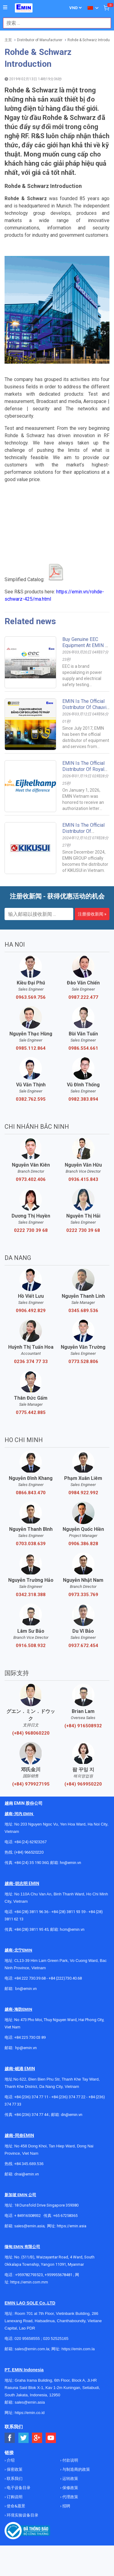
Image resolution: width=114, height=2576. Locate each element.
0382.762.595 (31, 1099)
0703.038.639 (31, 1543)
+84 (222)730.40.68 (65, 1978)
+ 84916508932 (27, 2215)
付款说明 (69, 2460)
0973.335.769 (83, 1594)
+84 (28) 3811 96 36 (31, 1911)
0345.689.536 (83, 1310)
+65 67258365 (65, 2215)
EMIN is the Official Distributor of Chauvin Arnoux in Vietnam (85, 707)
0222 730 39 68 (31, 1230)
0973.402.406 (31, 1179)
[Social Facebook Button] (10, 2438)
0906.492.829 (31, 1310)
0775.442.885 (31, 1412)
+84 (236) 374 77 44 (31, 2114)
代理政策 (69, 2497)
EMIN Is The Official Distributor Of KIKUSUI (83, 831)
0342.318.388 (31, 1594)
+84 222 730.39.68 (30, 1978)
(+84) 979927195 (31, 1784)
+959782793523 (29, 2274)
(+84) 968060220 (31, 1733)
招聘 (65, 2506)
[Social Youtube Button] (51, 2438)
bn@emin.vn (26, 1988)
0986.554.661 (83, 1048)
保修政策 (69, 2487)
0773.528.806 (83, 1361)
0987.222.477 (83, 997)
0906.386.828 (83, 1543)
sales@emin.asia (29, 2226)
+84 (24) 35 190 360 (31, 1862)
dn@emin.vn (71, 2114)
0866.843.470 (31, 1492)
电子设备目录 (18, 2487)
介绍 (10, 2460)
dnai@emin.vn (26, 2174)
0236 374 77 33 (31, 1361)
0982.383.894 (83, 1099)
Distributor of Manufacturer (39, 40)
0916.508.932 (31, 1645)
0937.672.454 (83, 1645)
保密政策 (14, 2469)
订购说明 (14, 2497)
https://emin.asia (71, 2226)
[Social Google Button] (37, 2438)
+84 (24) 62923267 (30, 1842)
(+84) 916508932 (83, 1726)
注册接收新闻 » (92, 914)
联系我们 (14, 2478)
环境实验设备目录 (22, 2515)
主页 (8, 40)
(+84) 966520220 (28, 1852)
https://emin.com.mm (29, 2282)
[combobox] (54, 23)
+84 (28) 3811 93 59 (68, 1911)
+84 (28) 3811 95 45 (31, 1929)
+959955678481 (59, 2274)
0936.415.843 (83, 1179)
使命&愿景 (15, 2506)
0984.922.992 (83, 1492)
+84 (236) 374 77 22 (68, 2097)
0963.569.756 (31, 997)
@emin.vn (28, 2047)
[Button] (5, 7)
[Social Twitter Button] (23, 2438)
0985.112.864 (31, 1048)
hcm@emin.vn (72, 1929)
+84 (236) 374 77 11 (31, 2097)
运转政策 (69, 2478)
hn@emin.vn (70, 1862)
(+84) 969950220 (83, 1784)
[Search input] (54, 23)
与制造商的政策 (75, 2469)
